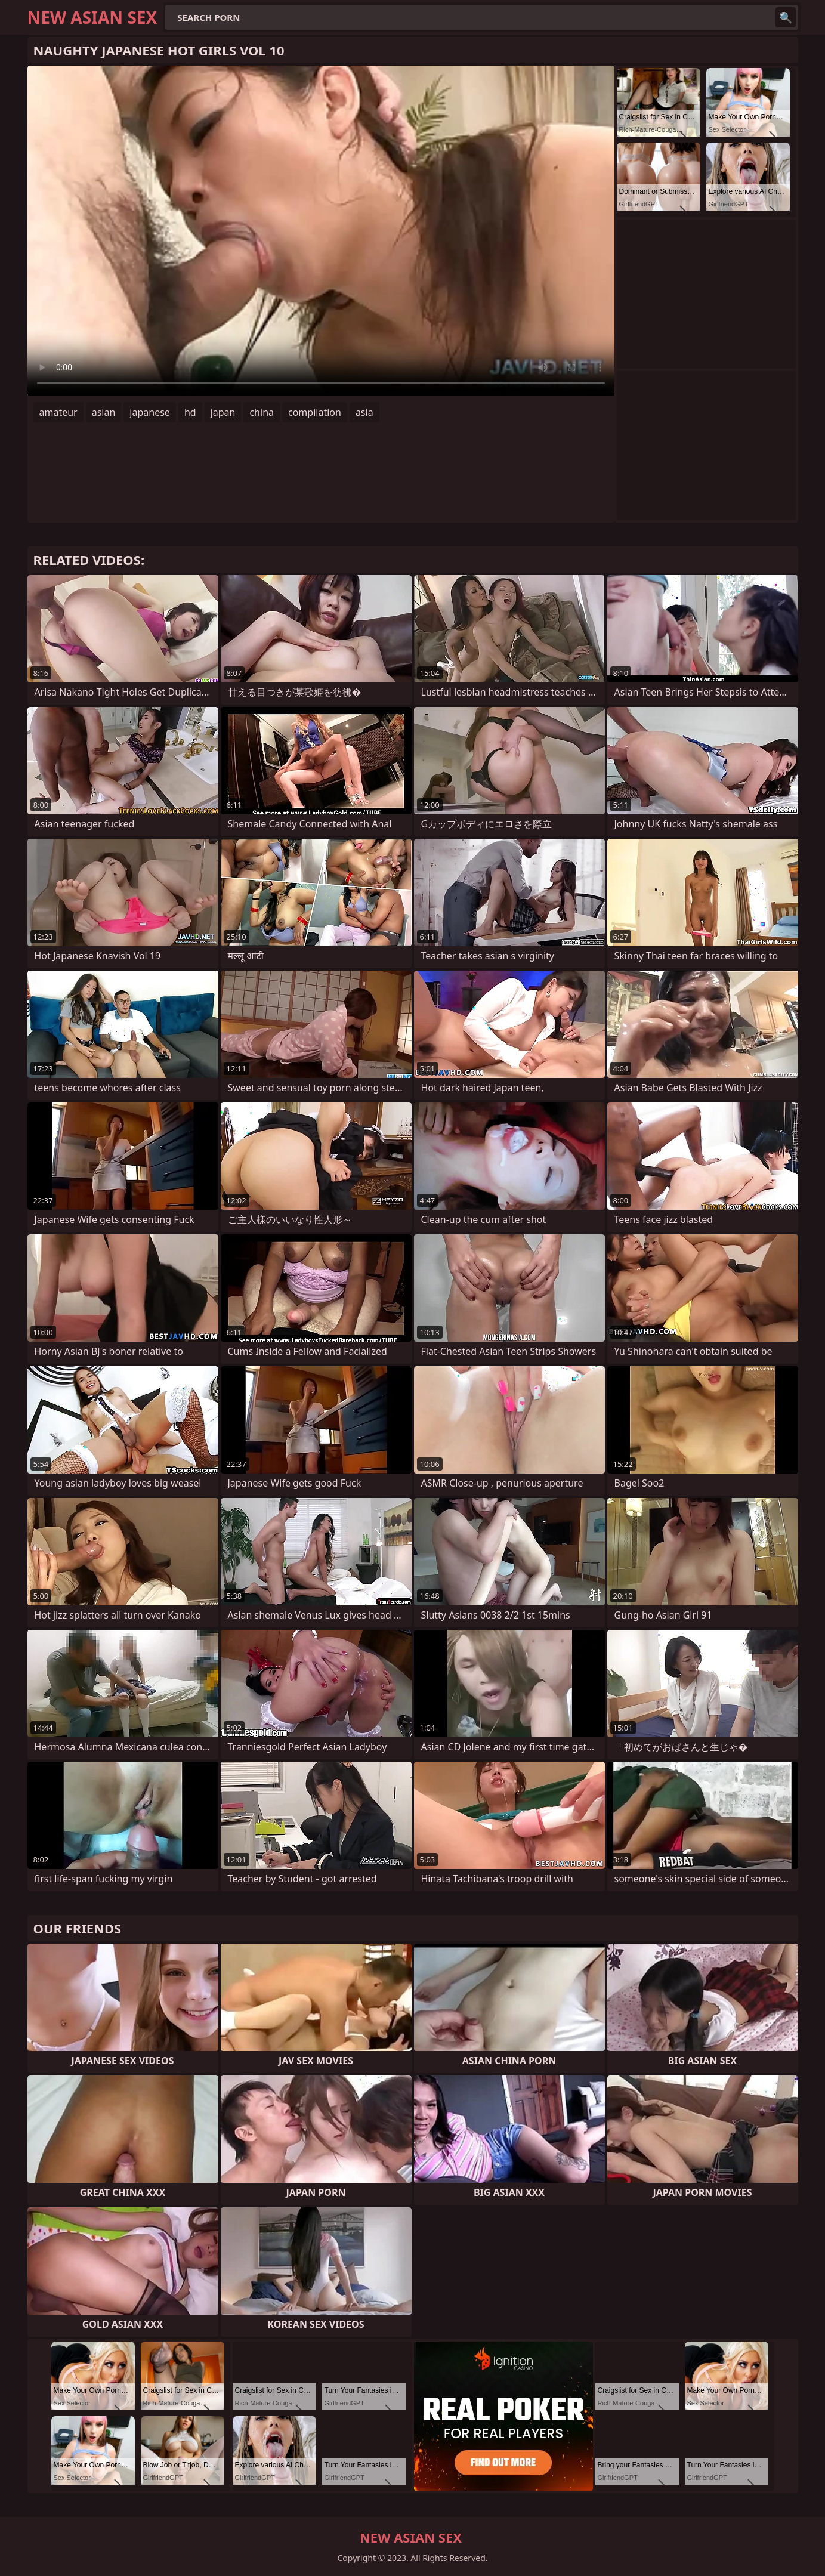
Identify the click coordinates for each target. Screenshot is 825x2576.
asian (104, 412)
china (261, 412)
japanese (149, 412)
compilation (314, 412)
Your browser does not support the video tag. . (320, 231)
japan (223, 412)
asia (364, 412)
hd (190, 412)
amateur (58, 412)
